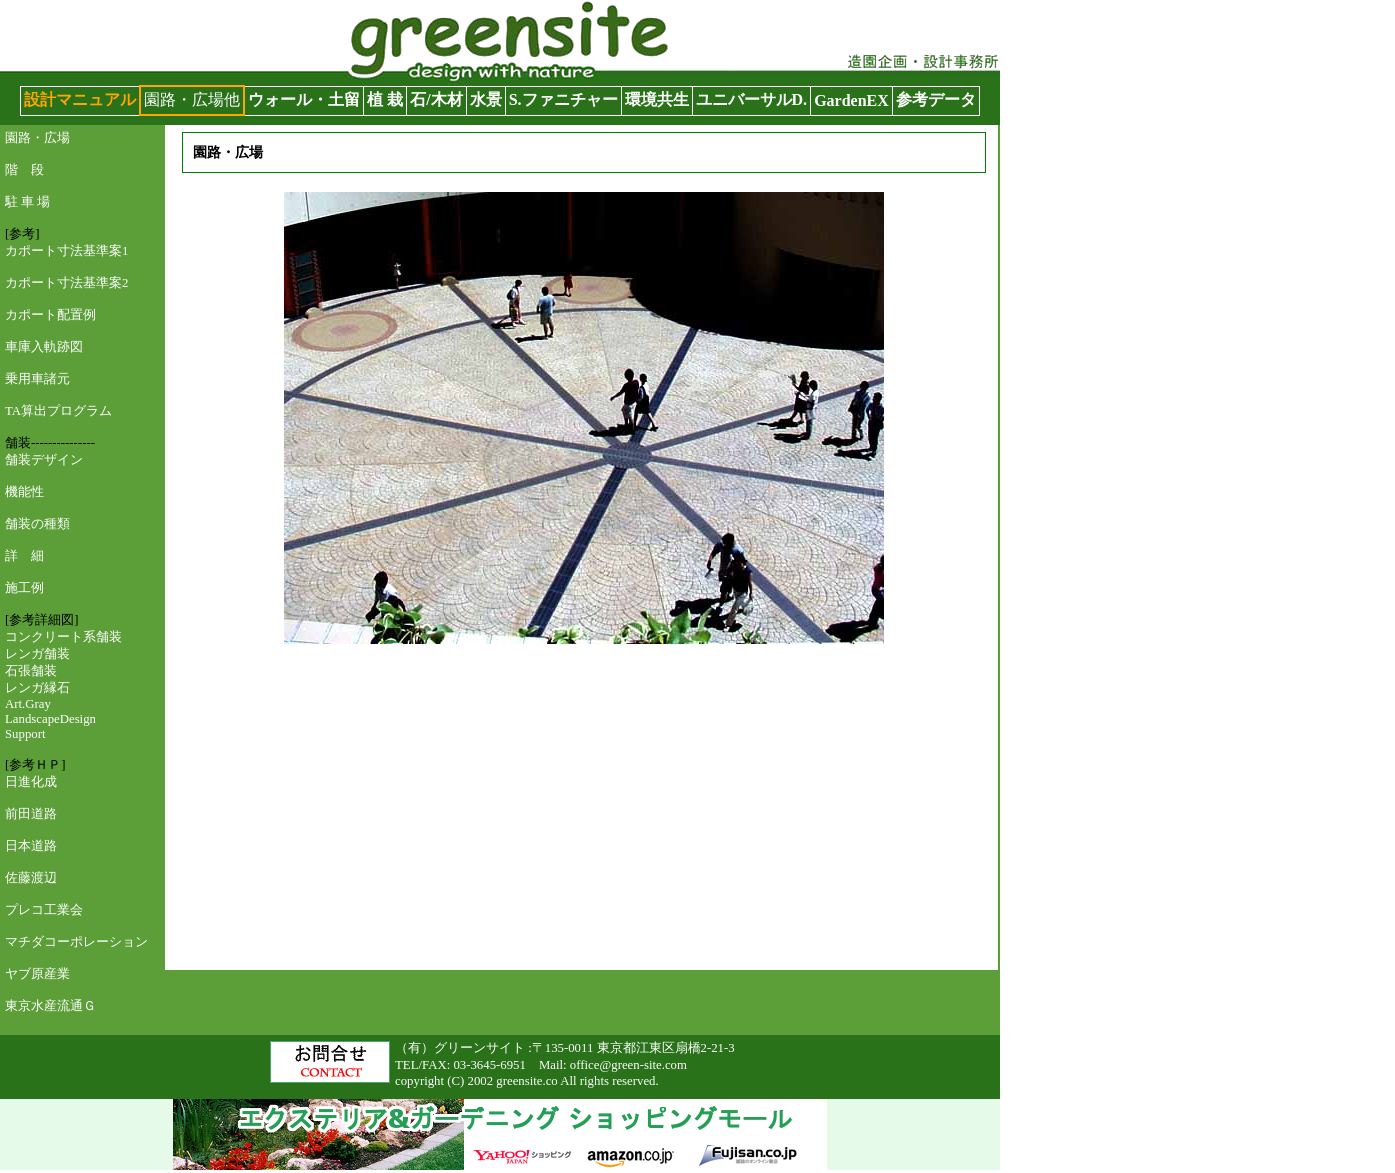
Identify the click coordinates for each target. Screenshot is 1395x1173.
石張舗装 (31, 671)
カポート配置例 (50, 315)
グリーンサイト (56, 9)
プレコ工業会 (44, 910)
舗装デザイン (44, 460)
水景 (486, 99)
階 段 (24, 170)
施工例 (24, 588)
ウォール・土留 (304, 99)
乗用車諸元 (37, 379)
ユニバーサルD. (752, 99)
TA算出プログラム (58, 411)
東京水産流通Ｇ (50, 1006)
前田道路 (31, 814)
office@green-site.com (628, 1065)
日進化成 (31, 782)
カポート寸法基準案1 (66, 251)
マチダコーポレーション (76, 942)
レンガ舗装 (37, 654)
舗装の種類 (37, 524)
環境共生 (657, 99)
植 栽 (385, 99)
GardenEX (851, 100)
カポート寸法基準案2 (66, 283)
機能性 (24, 492)
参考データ (936, 99)
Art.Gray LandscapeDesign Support (50, 719)
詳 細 (24, 556)
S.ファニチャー (563, 99)
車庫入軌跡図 (44, 347)
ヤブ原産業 (37, 974)
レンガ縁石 (37, 688)
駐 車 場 (27, 202)
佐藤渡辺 (31, 878)
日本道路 (31, 846)
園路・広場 (37, 138)
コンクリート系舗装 (63, 637)
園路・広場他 (192, 99)
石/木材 (436, 99)
